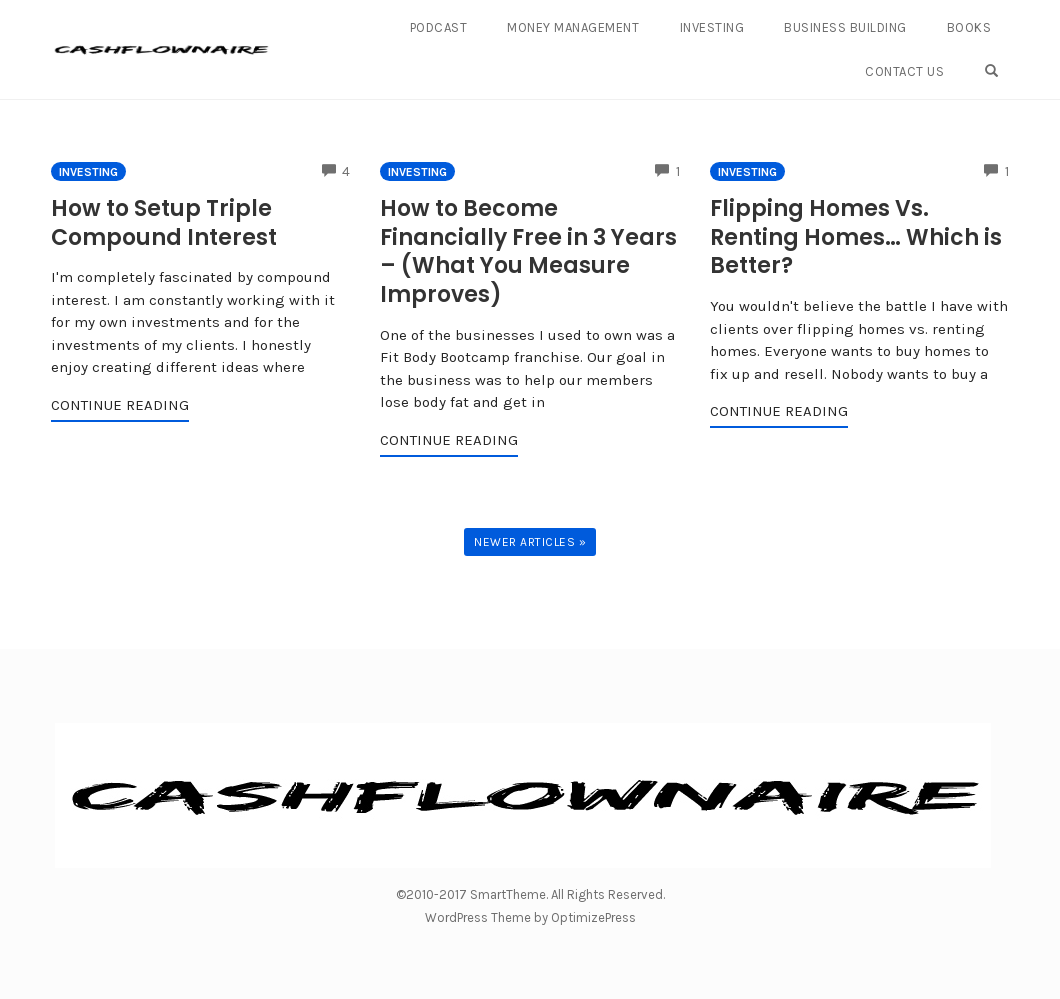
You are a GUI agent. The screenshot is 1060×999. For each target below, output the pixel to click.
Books (969, 27)
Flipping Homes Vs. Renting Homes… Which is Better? (856, 237)
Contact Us (904, 71)
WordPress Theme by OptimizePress (530, 917)
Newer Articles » (530, 542)
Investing (712, 27)
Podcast (439, 27)
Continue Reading (120, 405)
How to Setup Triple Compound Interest (164, 223)
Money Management (573, 27)
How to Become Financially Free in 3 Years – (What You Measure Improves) (528, 251)
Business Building (845, 27)
